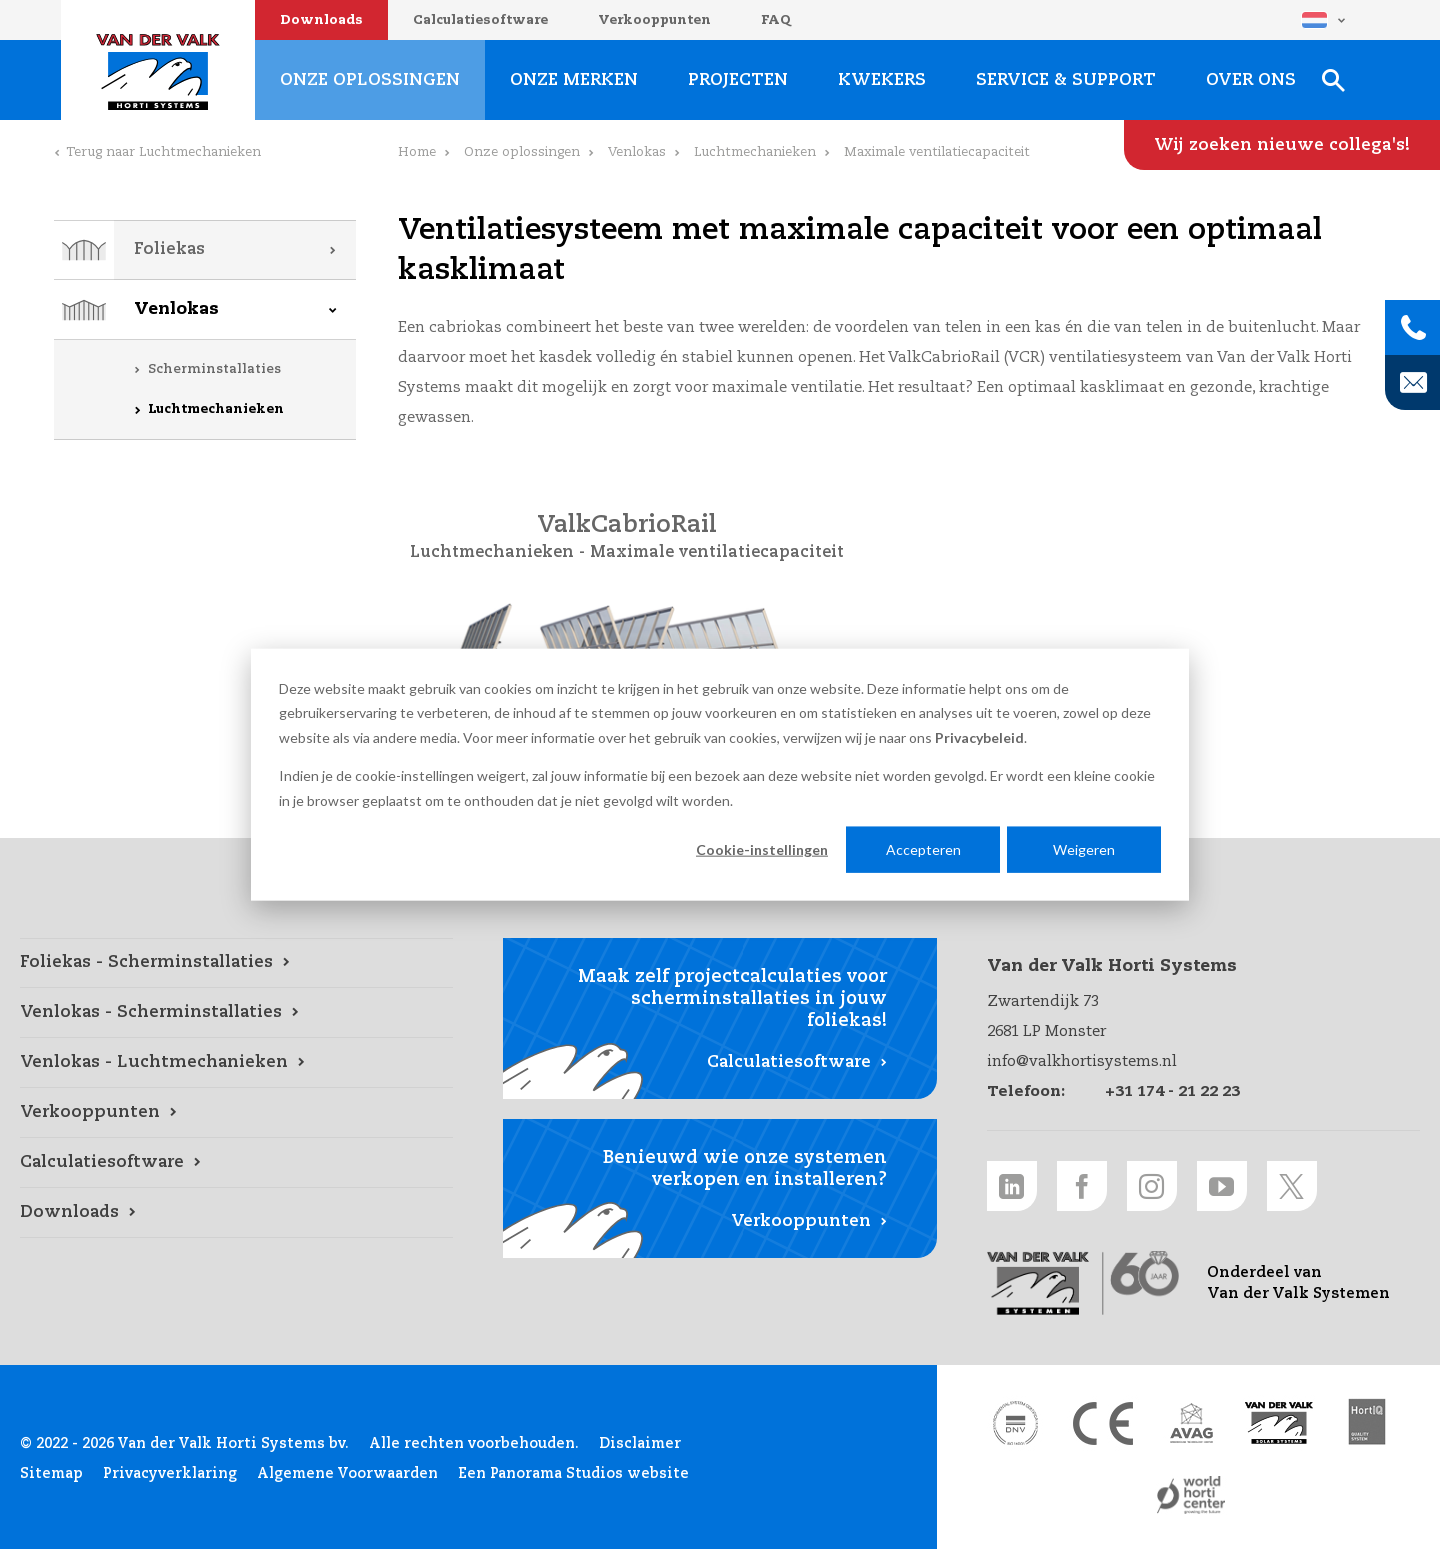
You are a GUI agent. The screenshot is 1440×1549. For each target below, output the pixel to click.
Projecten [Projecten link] (738, 80)
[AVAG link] (1191, 1423)
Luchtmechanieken (216, 409)
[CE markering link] (1103, 1423)
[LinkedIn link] (1012, 1186)
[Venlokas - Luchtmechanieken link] (236, 1063)
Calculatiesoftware (480, 20)
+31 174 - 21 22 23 (1172, 1091)
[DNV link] (1015, 1423)
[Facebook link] (1082, 1186)
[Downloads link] (236, 1213)
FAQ (776, 20)
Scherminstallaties (214, 369)
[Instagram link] (1152, 1186)
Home (417, 152)
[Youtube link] (1222, 1186)
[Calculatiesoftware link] (236, 1163)
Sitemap (51, 1474)
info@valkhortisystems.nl (1082, 1061)
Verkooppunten (654, 20)
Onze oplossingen (522, 152)
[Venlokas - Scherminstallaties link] (236, 1013)
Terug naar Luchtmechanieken (163, 152)
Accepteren (923, 849)
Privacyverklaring (170, 1474)
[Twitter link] (1292, 1186)
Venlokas (176, 309)
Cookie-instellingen (762, 849)
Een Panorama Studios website (573, 1474)
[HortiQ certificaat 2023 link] (1367, 1423)
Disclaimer (640, 1444)
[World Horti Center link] (1191, 1495)
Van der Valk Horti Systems (158, 72)
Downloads (321, 20)
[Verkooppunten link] (236, 1113)
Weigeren (1084, 849)
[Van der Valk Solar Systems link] (1279, 1423)
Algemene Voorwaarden (347, 1474)
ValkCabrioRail (627, 526)
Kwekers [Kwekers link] (882, 80)
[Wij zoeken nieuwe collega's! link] (1282, 145)
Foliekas (169, 249)
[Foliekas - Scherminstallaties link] (236, 963)
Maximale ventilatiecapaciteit (717, 553)
